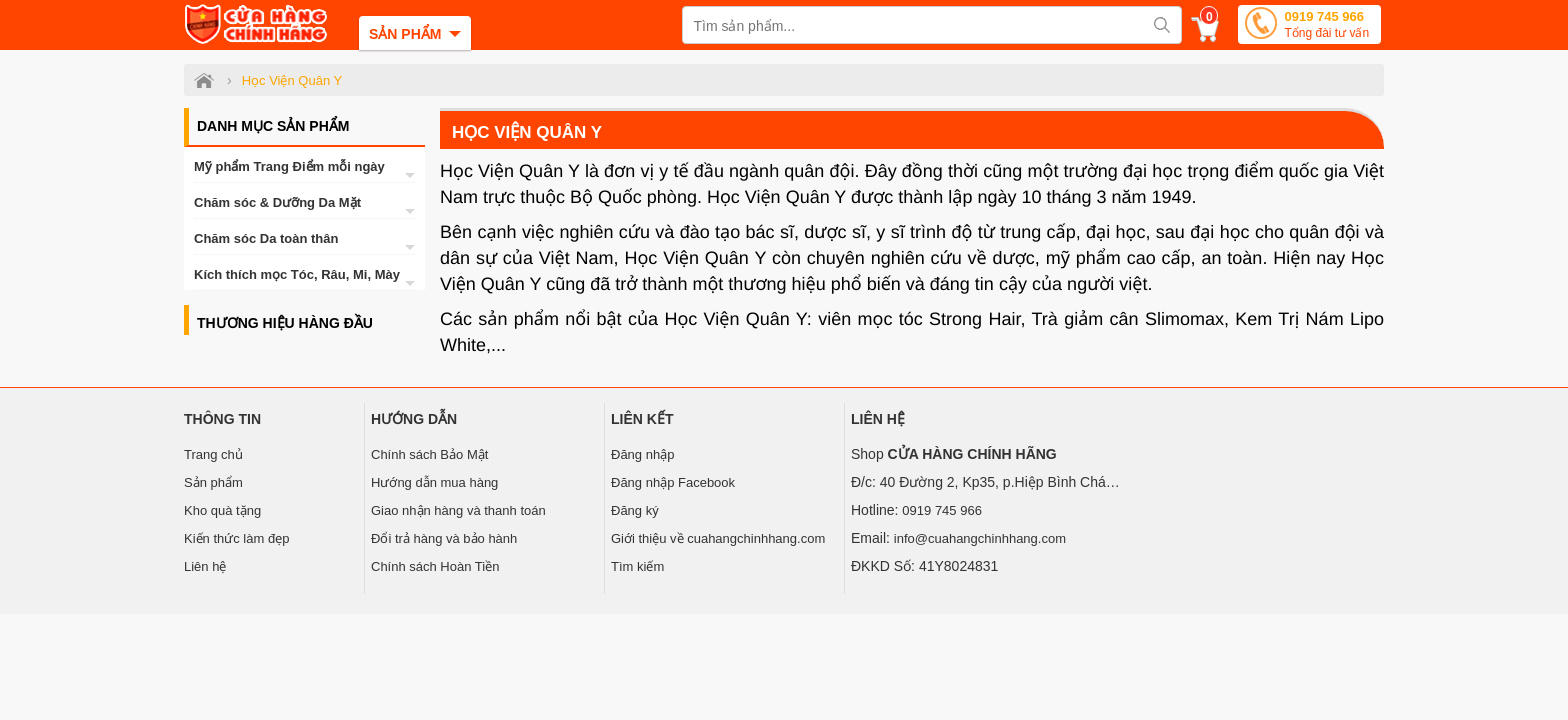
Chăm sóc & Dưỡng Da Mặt (277, 202)
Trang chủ (213, 454)
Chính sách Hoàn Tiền (435, 566)
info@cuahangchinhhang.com (980, 538)
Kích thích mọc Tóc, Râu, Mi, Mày (297, 274)
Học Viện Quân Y (527, 132)
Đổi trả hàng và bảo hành (444, 538)
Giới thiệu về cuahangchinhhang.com (718, 538)
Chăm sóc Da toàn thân (266, 238)
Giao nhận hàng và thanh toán (458, 510)
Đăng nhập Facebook (673, 482)
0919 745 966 (1326, 26)
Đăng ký (635, 510)
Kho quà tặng (222, 510)
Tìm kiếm (637, 566)
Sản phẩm (213, 482)
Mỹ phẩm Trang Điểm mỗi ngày (289, 166)
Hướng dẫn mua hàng (434, 482)
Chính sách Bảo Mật (429, 454)
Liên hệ (205, 566)
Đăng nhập (642, 454)
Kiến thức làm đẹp (236, 538)
